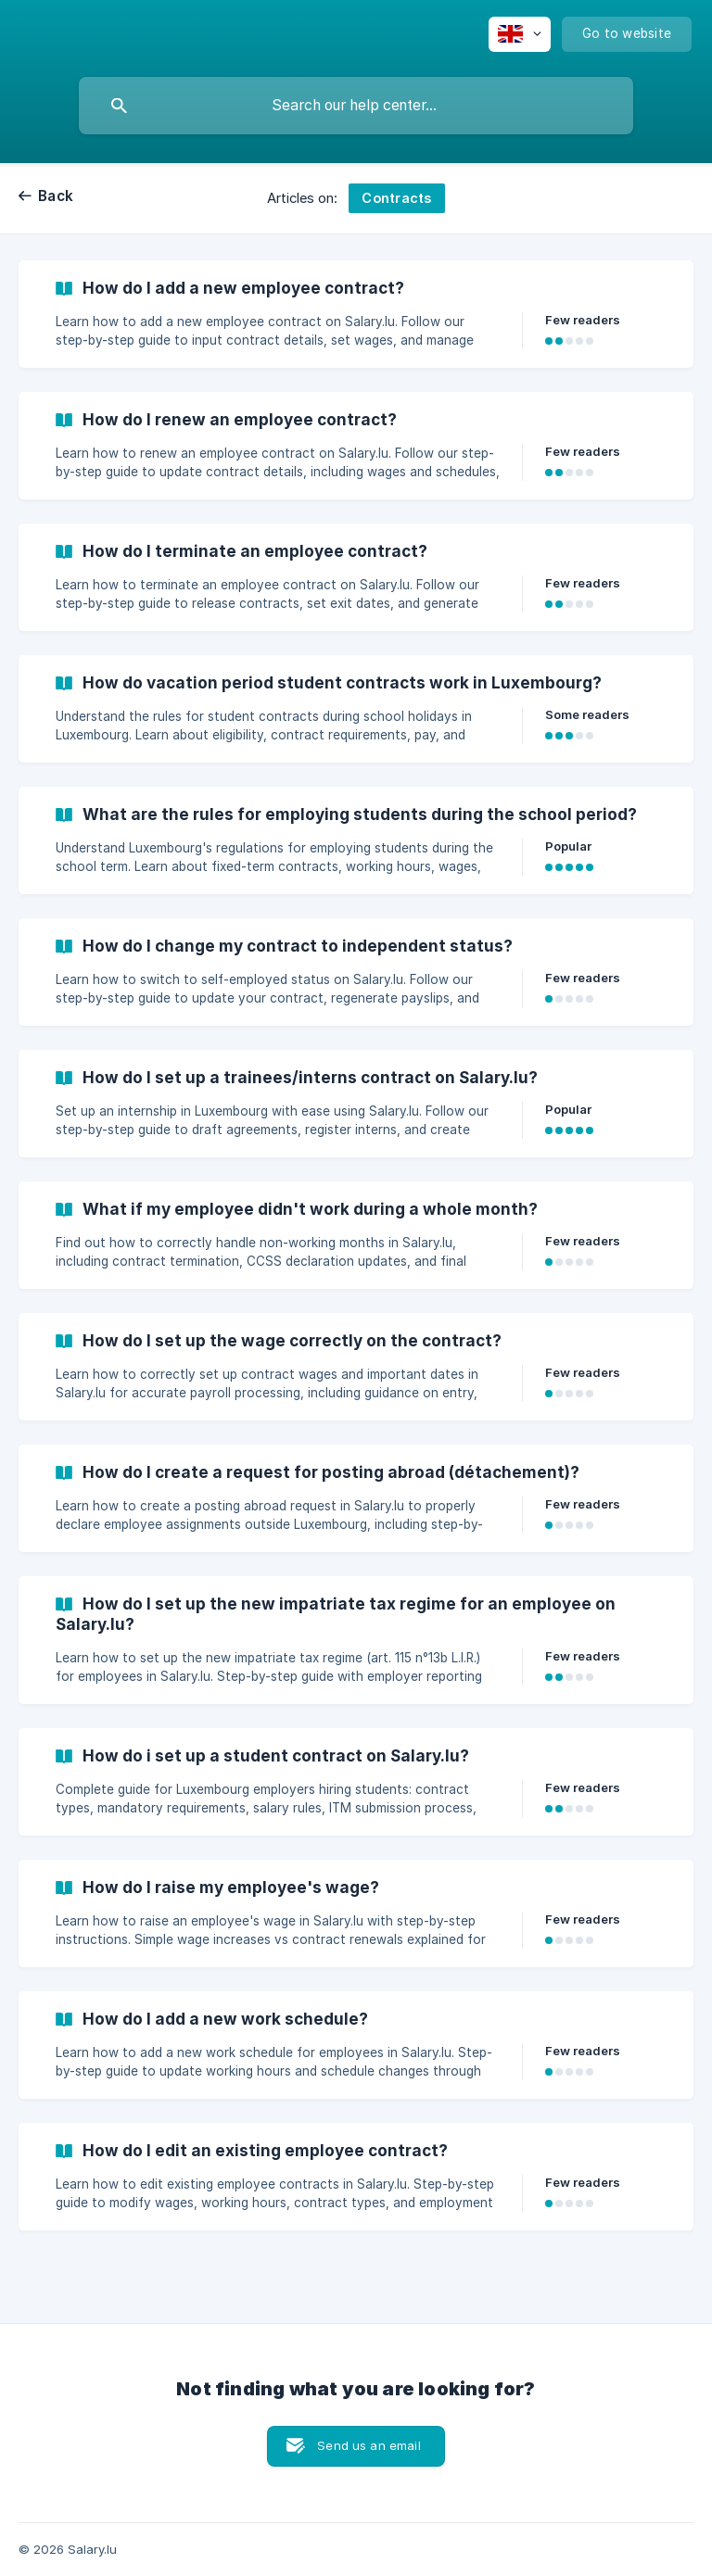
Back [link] (55, 196)
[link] (356, 314)
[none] (520, 34)
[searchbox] (356, 105)
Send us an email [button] (368, 2445)
